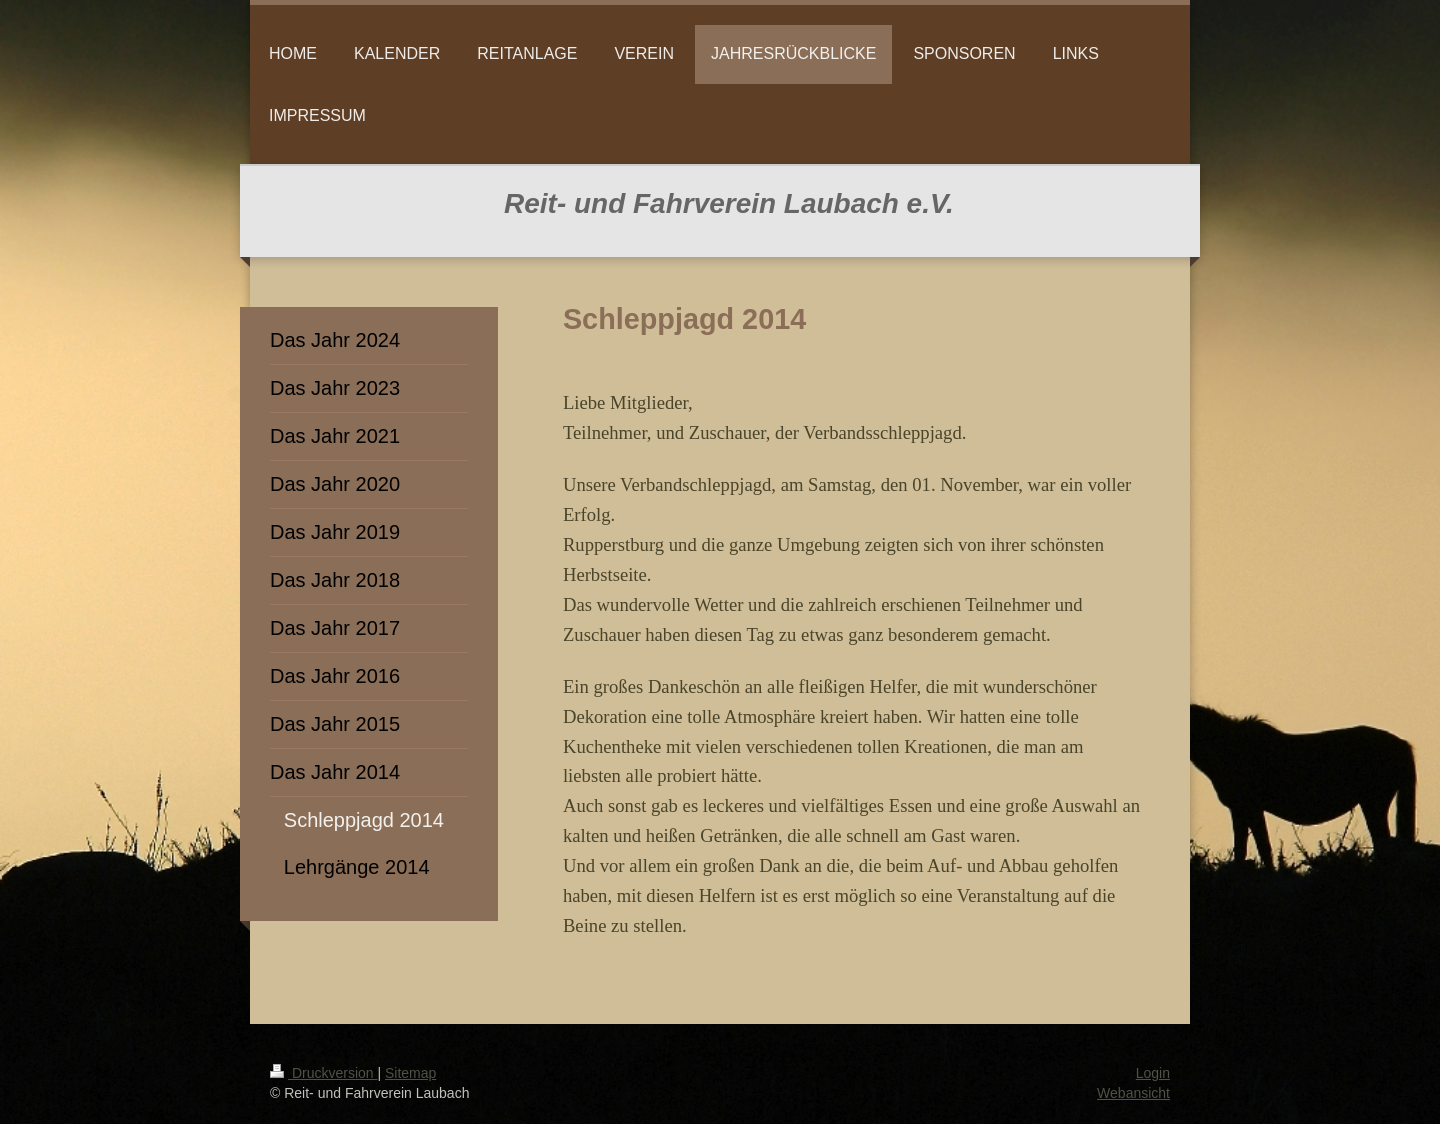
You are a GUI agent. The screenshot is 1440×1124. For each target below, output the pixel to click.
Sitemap (410, 1073)
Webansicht (1133, 1093)
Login (1153, 1073)
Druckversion (323, 1073)
